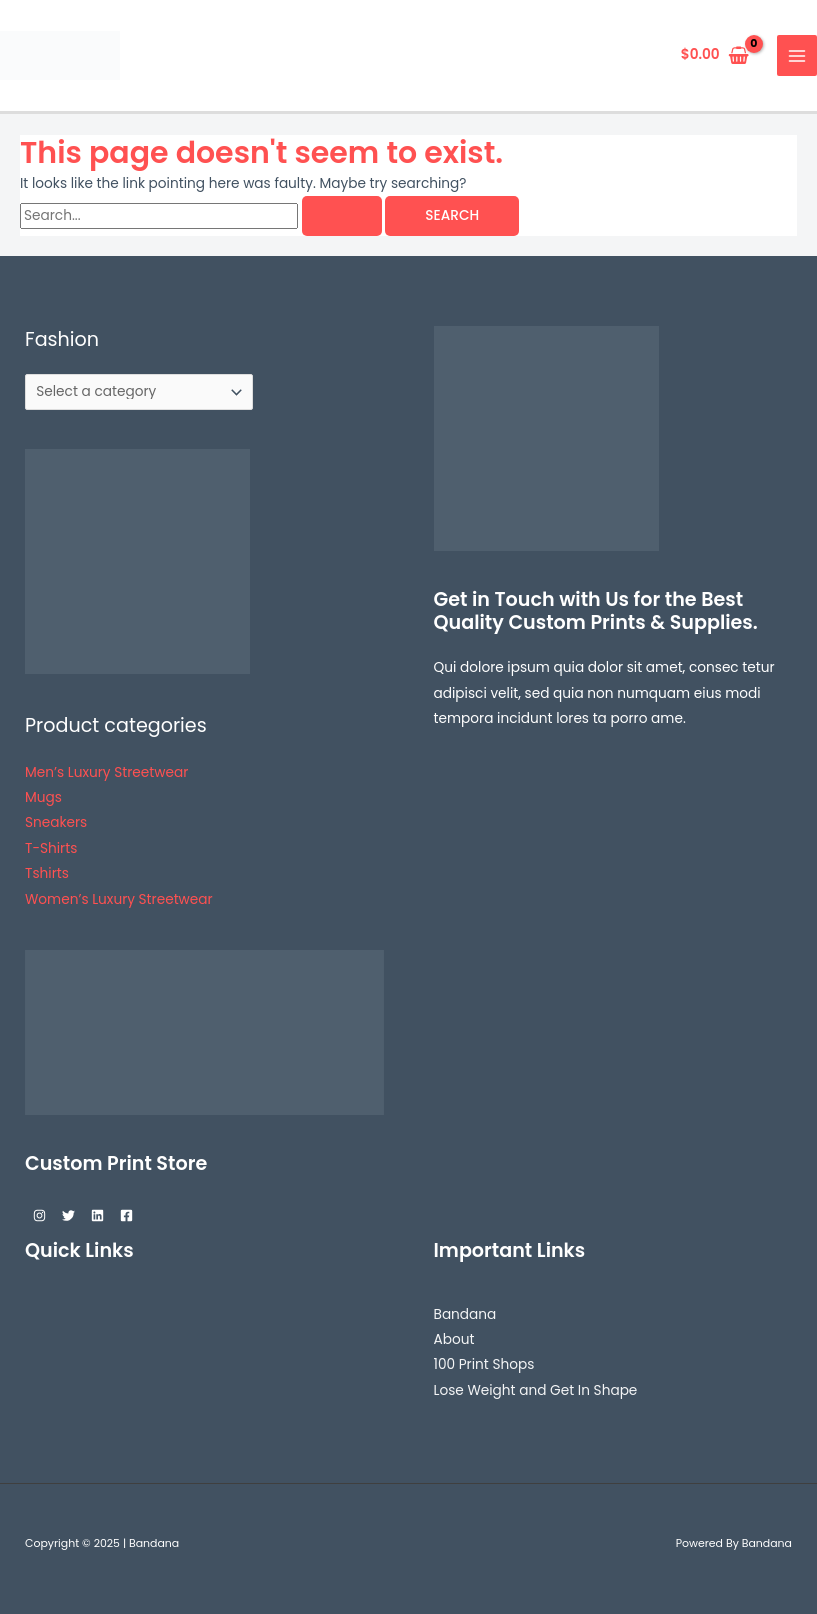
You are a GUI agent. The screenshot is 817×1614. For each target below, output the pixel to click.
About (454, 1339)
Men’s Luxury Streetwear (106, 772)
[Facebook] (126, 1215)
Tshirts (47, 873)
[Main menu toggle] (797, 55)
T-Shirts (51, 848)
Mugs (43, 797)
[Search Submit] (342, 216)
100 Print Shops (484, 1364)
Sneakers (56, 822)
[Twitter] (68, 1215)
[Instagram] (39, 1215)
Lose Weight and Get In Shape (536, 1390)
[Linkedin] (97, 1215)
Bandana (465, 1314)
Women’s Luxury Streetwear (119, 899)
